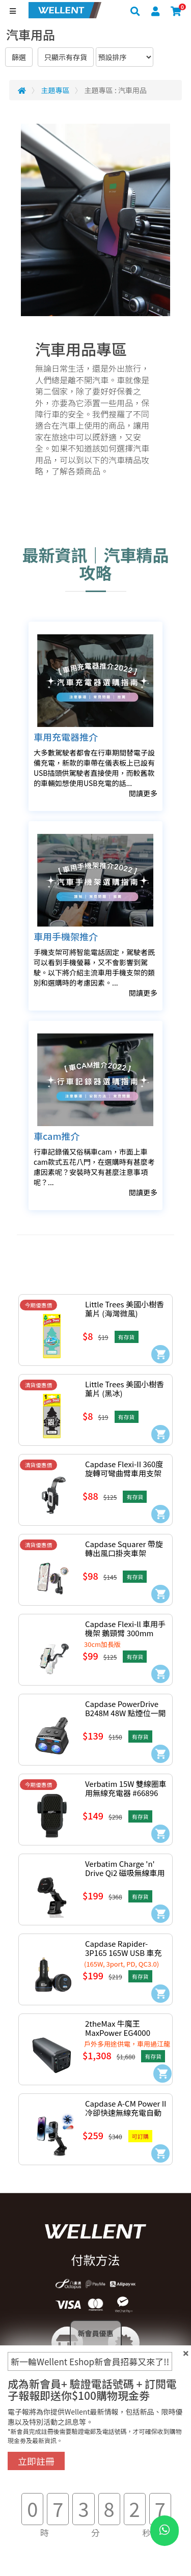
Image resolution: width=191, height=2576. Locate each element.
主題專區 (55, 90)
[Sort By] (124, 57)
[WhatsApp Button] (164, 2530)
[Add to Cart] (160, 1354)
